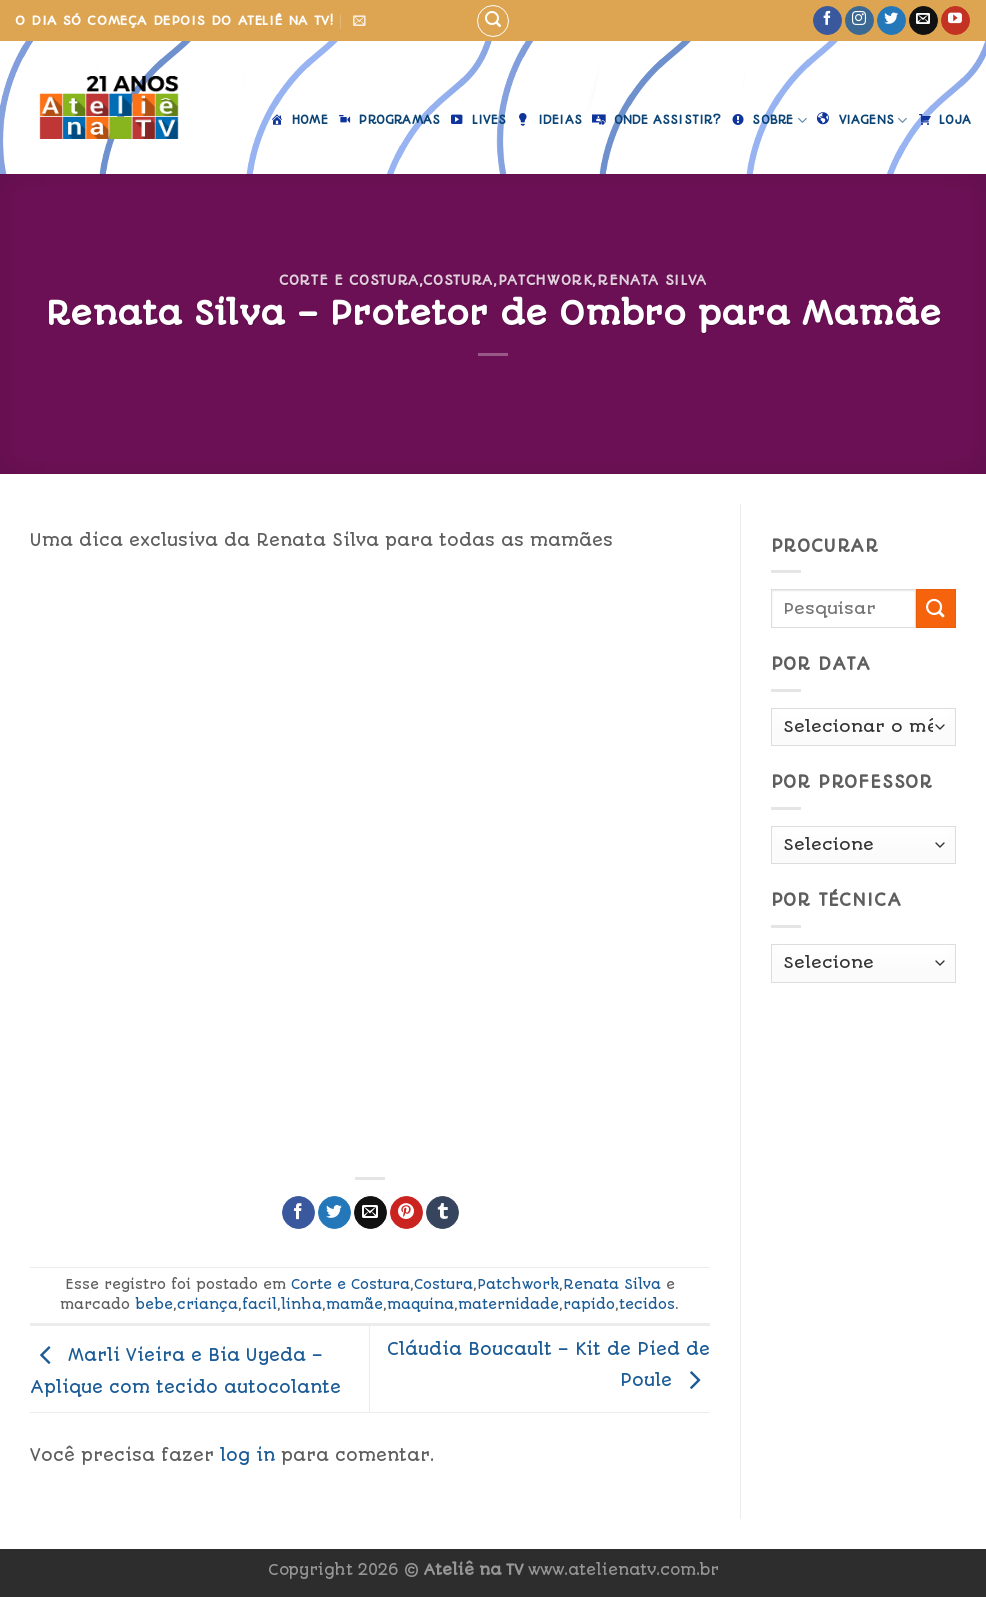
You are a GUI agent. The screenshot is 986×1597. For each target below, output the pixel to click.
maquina (420, 1304)
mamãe (354, 1304)
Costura (458, 280)
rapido (589, 1304)
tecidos (647, 1304)
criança (207, 1304)
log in (247, 1455)
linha (301, 1304)
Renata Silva (652, 280)
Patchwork (545, 280)
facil (259, 1304)
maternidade (508, 1304)
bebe (154, 1304)
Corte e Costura (349, 280)
